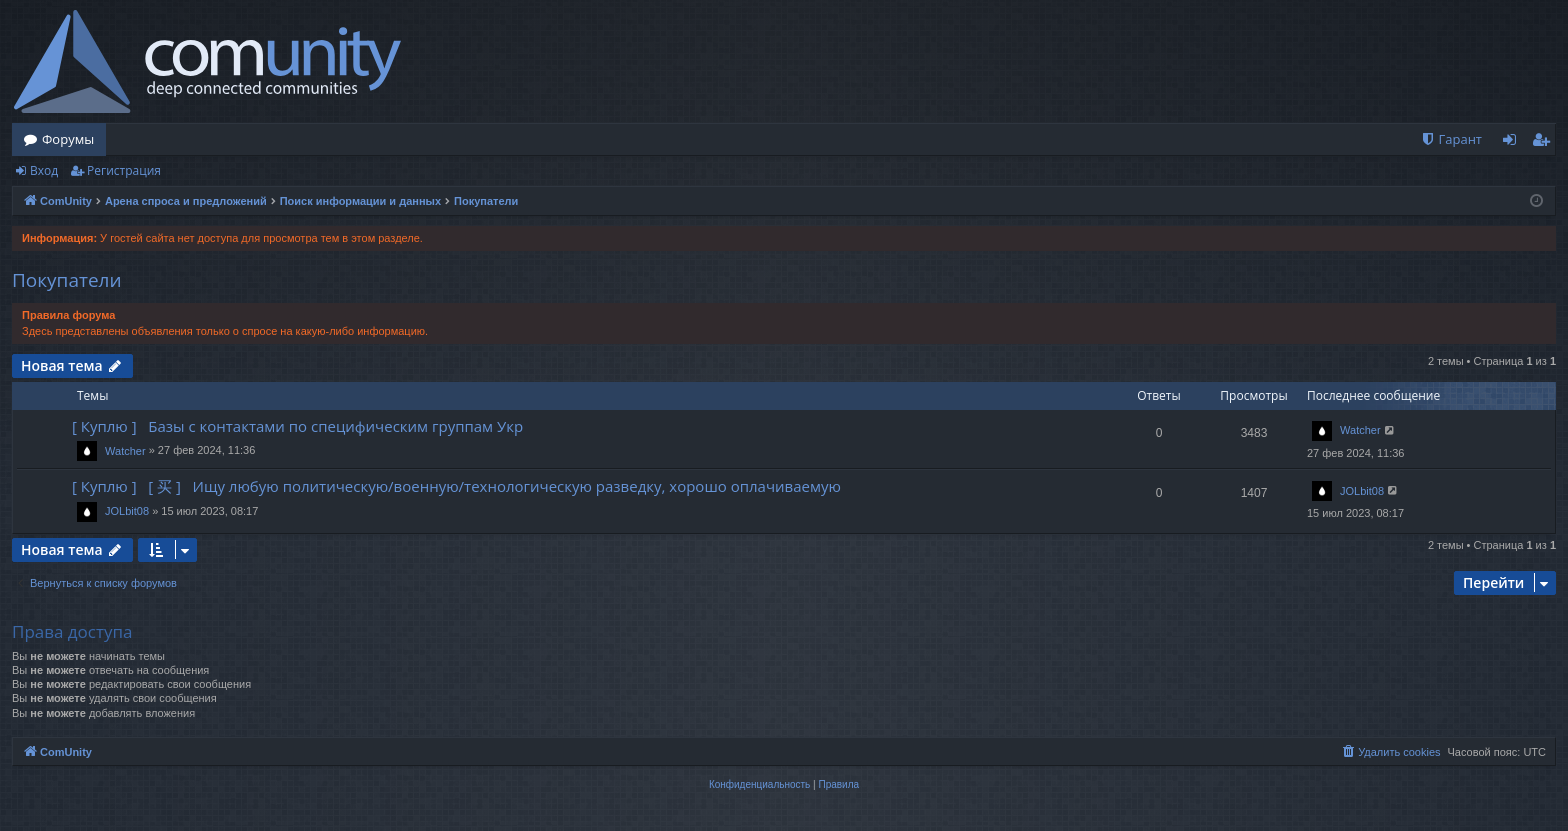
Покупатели (67, 280)
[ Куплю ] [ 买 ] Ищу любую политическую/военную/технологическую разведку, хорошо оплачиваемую (456, 486)
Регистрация (124, 170)
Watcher (125, 451)
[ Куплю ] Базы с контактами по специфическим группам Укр (297, 426)
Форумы (68, 139)
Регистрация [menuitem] (1545, 143)
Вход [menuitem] (1513, 143)
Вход (44, 170)
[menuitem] (1451, 139)
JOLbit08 (127, 511)
